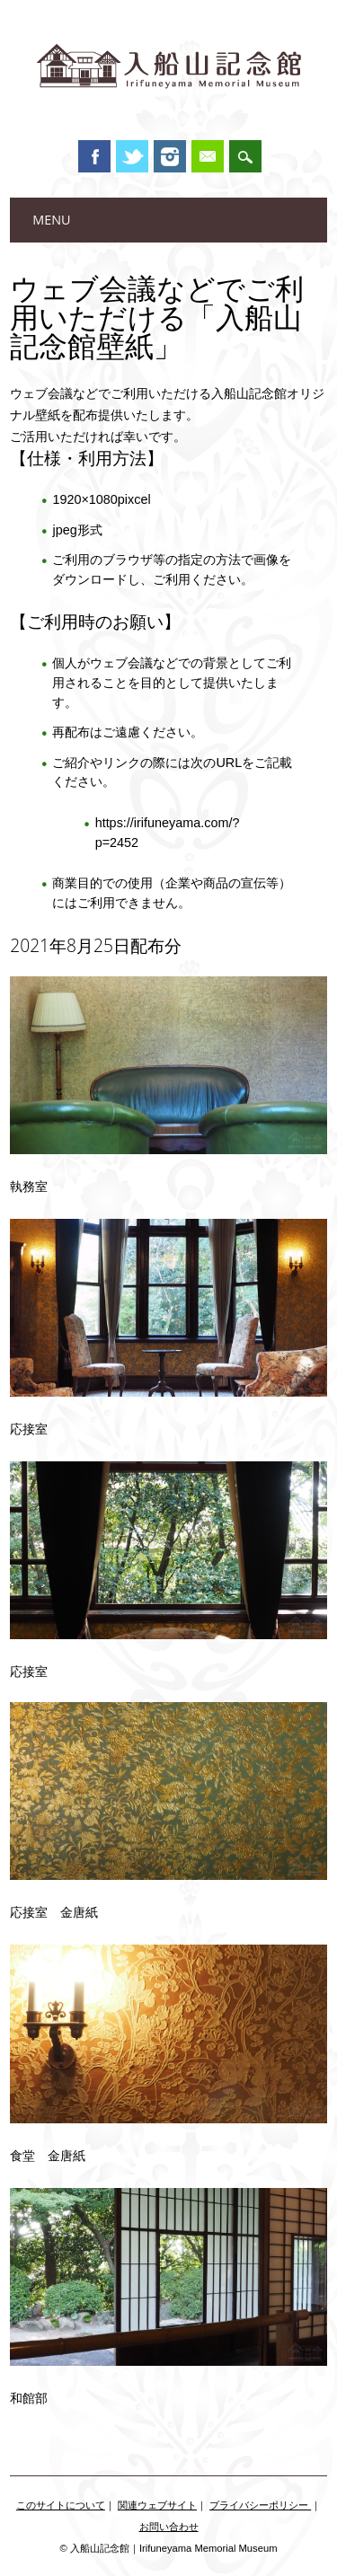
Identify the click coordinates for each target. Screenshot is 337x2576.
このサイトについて (60, 2505)
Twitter (132, 156)
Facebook (94, 156)
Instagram (170, 156)
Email (207, 156)
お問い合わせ (169, 2526)
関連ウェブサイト (157, 2505)
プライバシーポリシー (260, 2505)
